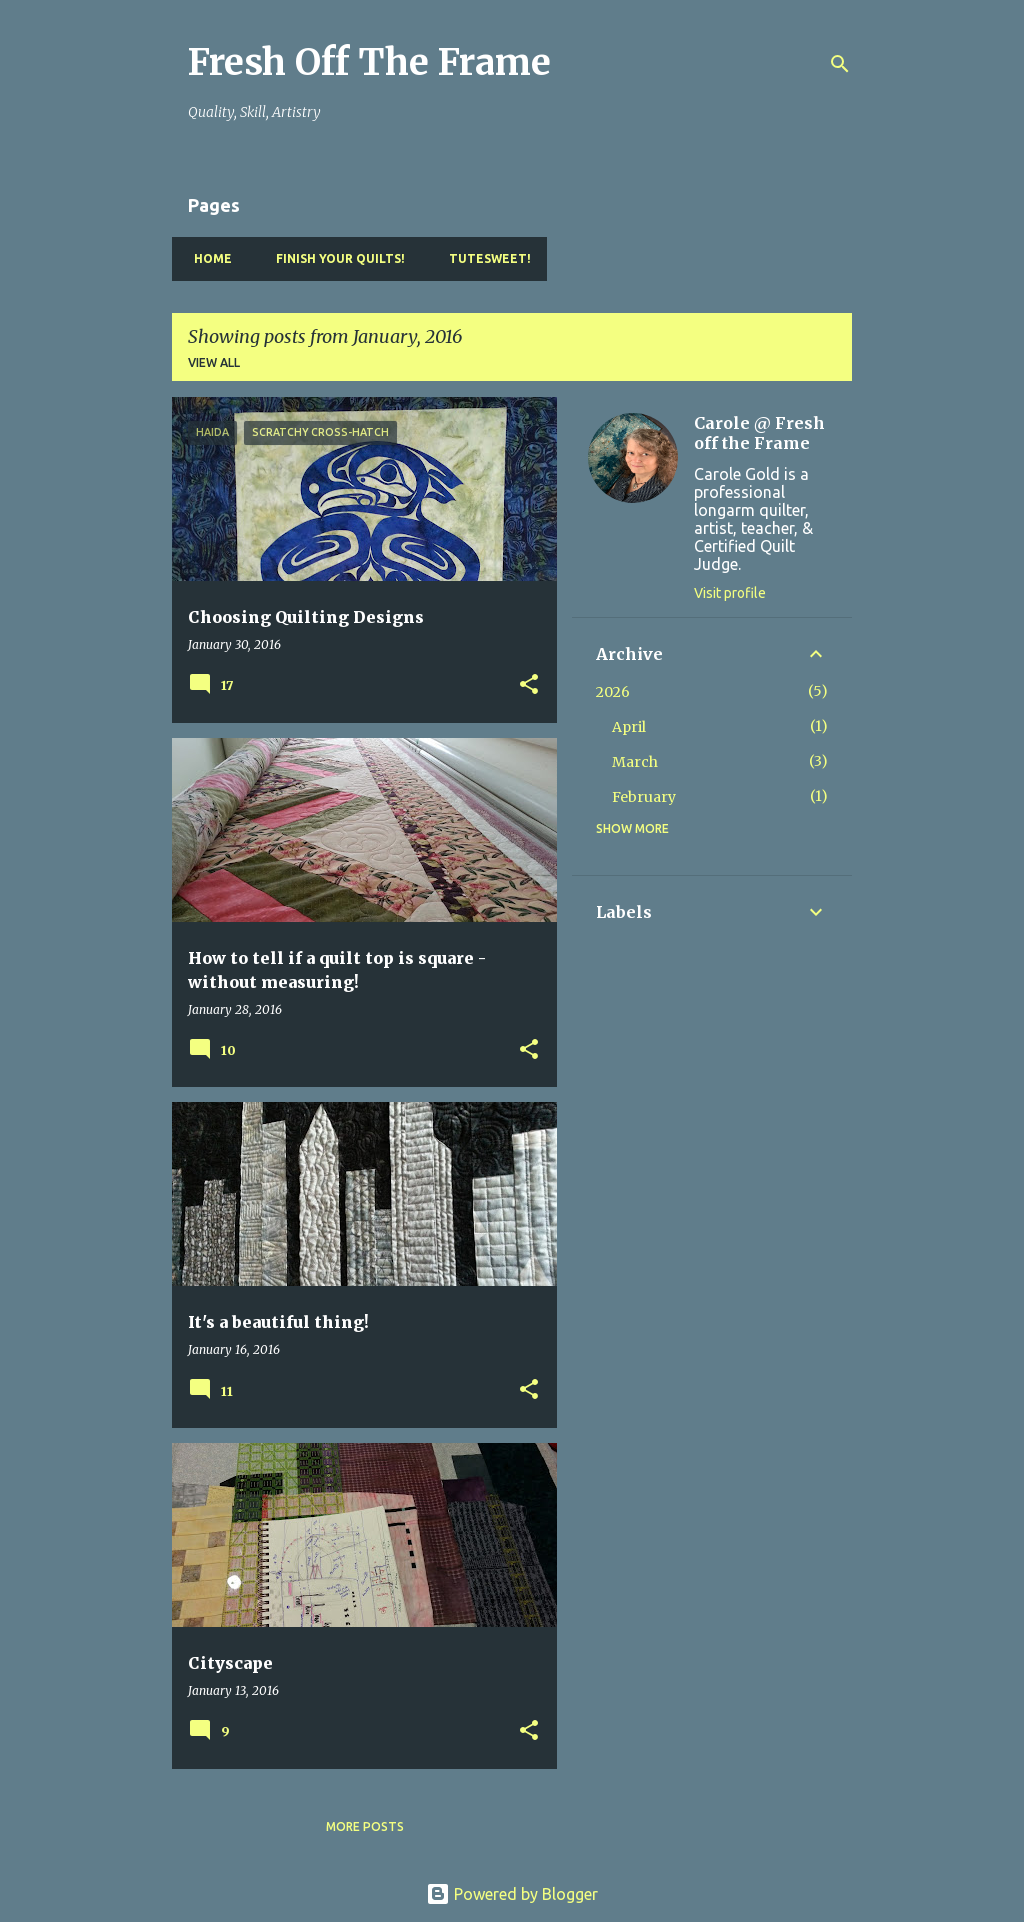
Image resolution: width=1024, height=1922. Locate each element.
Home (207, 258)
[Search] (840, 64)
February (644, 797)
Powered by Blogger (512, 1894)
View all (214, 362)
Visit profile (730, 593)
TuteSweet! (484, 258)
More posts (365, 1826)
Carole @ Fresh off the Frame (759, 433)
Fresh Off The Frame (369, 62)
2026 (613, 692)
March (635, 762)
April (629, 727)
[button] (529, 685)
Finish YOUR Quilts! (334, 258)
